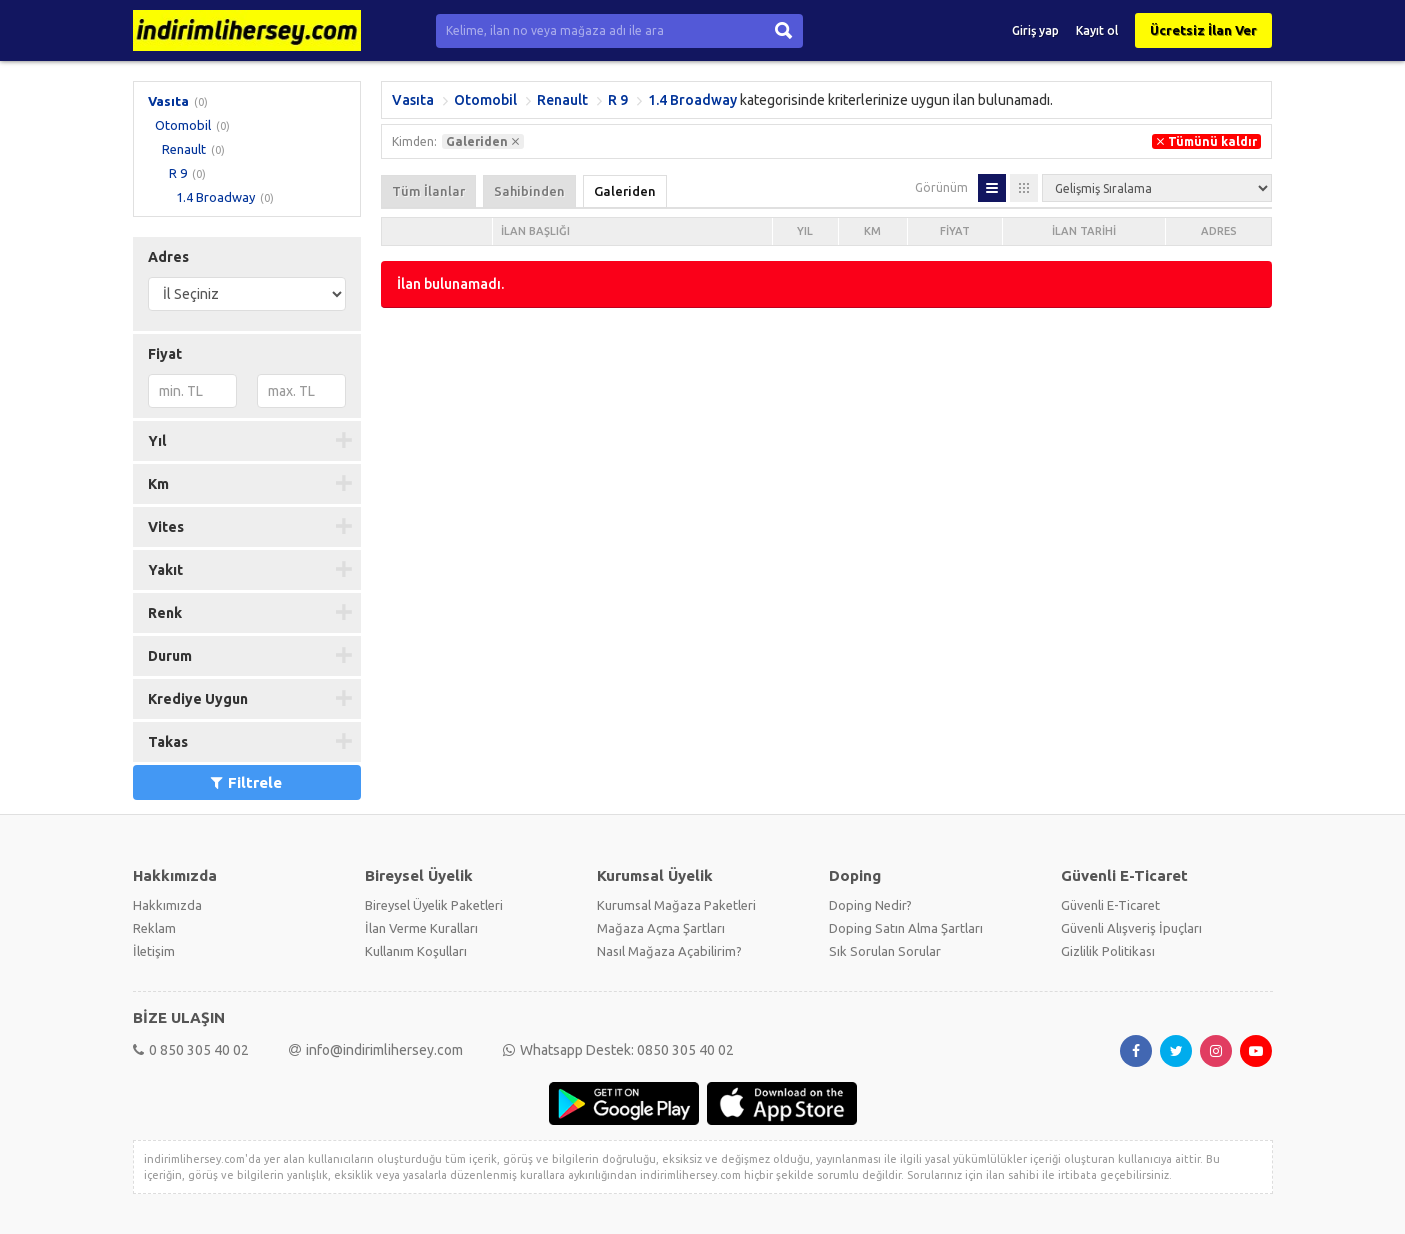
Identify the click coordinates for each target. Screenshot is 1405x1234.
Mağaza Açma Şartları (661, 928)
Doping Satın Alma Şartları (906, 928)
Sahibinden (529, 191)
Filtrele (246, 782)
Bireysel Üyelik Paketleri (434, 905)
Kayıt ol (1097, 30)
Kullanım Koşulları (416, 951)
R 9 (178, 173)
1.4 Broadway (215, 197)
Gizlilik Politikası (1108, 951)
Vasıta (168, 101)
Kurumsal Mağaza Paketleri (676, 905)
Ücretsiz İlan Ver (1203, 30)
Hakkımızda (167, 905)
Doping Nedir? (870, 905)
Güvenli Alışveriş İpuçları (1131, 928)
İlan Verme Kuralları (421, 928)
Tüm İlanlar (428, 191)
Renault (184, 149)
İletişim (154, 951)
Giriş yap (1035, 30)
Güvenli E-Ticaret (1110, 905)
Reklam (154, 928)
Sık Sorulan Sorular (885, 951)
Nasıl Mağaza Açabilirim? (669, 951)
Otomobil (183, 125)
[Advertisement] (826, 468)
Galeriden (625, 191)
